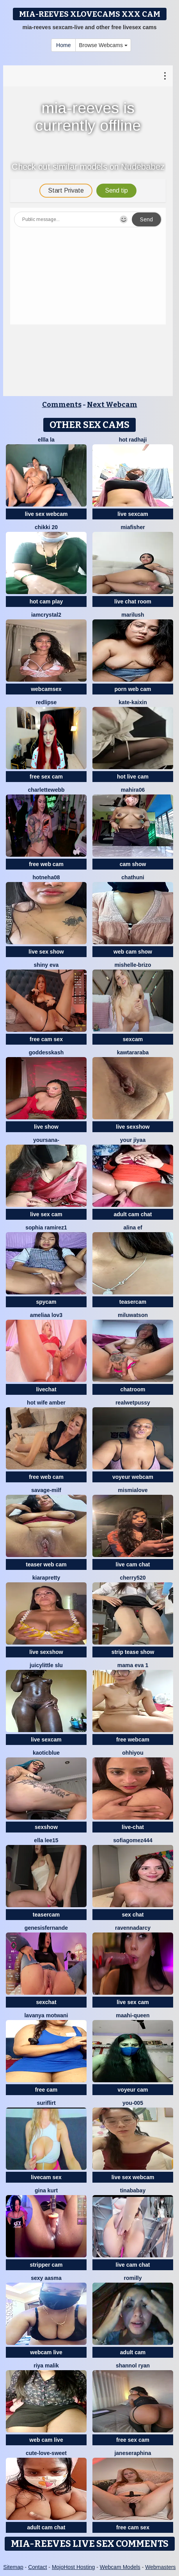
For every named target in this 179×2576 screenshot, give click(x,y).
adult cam (132, 2352)
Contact (37, 2567)
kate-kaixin (133, 702)
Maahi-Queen (132, 2015)
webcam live (46, 2352)
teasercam (132, 1302)
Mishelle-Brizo (132, 965)
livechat (46, 1389)
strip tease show (133, 1652)
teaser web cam (46, 1564)
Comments (62, 404)
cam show (133, 864)
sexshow (46, 1827)
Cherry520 (132, 1578)
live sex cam (46, 1214)
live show (46, 1127)
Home (63, 45)
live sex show (46, 952)
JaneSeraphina (132, 2453)
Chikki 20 (46, 527)
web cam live (46, 2440)
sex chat (133, 1914)
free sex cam (46, 776)
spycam (46, 1302)
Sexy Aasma (46, 2278)
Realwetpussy (132, 1402)
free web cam (46, 864)
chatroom (133, 1389)
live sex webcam (46, 514)
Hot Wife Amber (46, 1402)
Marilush (132, 615)
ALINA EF (132, 1227)
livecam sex (46, 2177)
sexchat (46, 2002)
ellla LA (46, 440)
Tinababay (132, 2190)
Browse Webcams (103, 45)
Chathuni (132, 877)
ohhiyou (132, 1753)
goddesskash (46, 1052)
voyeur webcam (132, 1477)
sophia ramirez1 (46, 1227)
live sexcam (132, 514)
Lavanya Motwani (46, 2015)
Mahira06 (133, 790)
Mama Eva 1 (132, 1665)
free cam (46, 2090)
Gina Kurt (46, 2190)
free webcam (132, 1739)
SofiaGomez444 (132, 1840)
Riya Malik (46, 2365)
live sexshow (132, 1127)
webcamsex (46, 689)
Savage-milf (46, 1490)
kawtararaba (133, 1052)
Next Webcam (112, 404)
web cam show (132, 952)
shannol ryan (133, 2365)
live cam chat (133, 1564)
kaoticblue (46, 1753)
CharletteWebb (46, 790)
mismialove (132, 1490)
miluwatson (133, 1315)
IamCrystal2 (46, 615)
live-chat (133, 1827)
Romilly (133, 2278)
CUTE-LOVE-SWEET (46, 2453)
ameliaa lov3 (46, 1315)
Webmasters (160, 2567)
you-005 (132, 2103)
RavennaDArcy (133, 1928)
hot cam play (46, 601)
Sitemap (13, 2567)
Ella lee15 (46, 1840)
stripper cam (46, 2265)
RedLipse (46, 702)
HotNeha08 (46, 877)
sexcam (133, 1039)
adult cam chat (132, 1214)
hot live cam (133, 776)
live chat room (132, 601)
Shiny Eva (46, 965)
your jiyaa (132, 1140)
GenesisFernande (46, 1928)
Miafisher (133, 527)
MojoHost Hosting (73, 2567)
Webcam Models (120, 2567)
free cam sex (46, 1039)
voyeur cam (133, 2090)
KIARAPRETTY (46, 1578)
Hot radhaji (133, 440)
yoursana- (46, 1140)
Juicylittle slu (46, 1665)
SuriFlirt (46, 2103)
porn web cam (132, 689)
